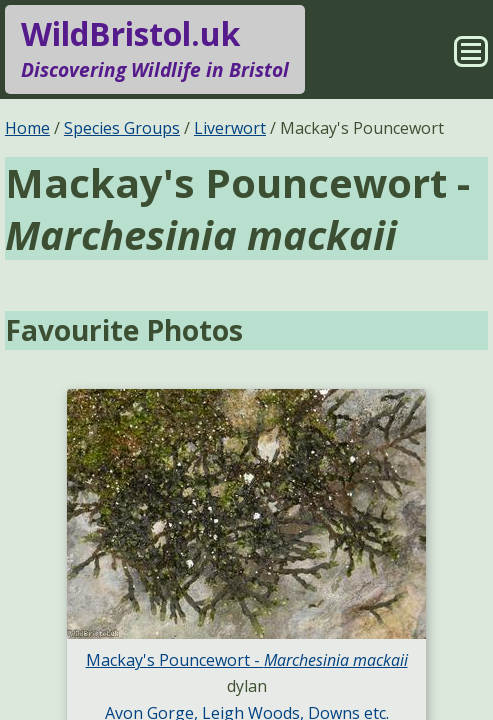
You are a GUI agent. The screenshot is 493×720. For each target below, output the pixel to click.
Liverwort (230, 128)
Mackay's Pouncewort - (247, 660)
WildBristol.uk (155, 49)
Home (27, 128)
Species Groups (122, 128)
